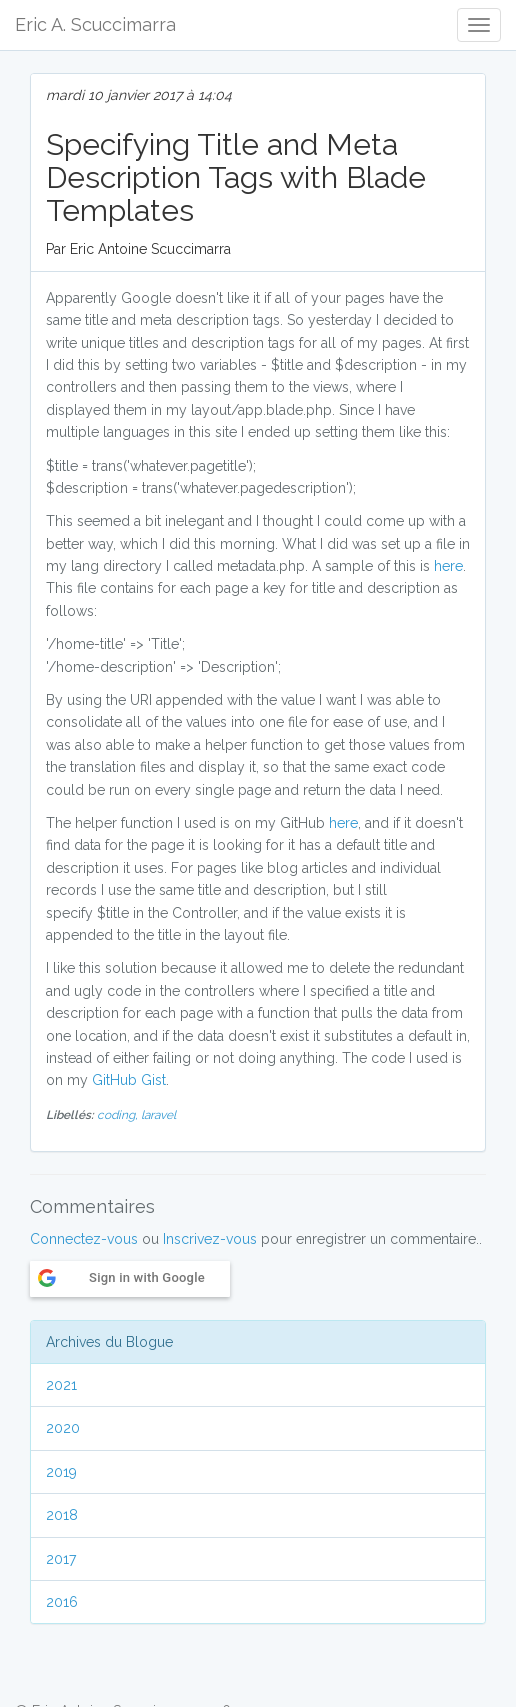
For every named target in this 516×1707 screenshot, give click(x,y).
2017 (61, 1559)
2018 (62, 1515)
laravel (158, 1115)
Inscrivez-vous (210, 1239)
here (448, 566)
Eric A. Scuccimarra (95, 24)
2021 (61, 1385)
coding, (119, 1115)
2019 (61, 1472)
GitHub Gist (129, 1080)
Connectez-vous (84, 1239)
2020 (63, 1428)
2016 (62, 1602)
